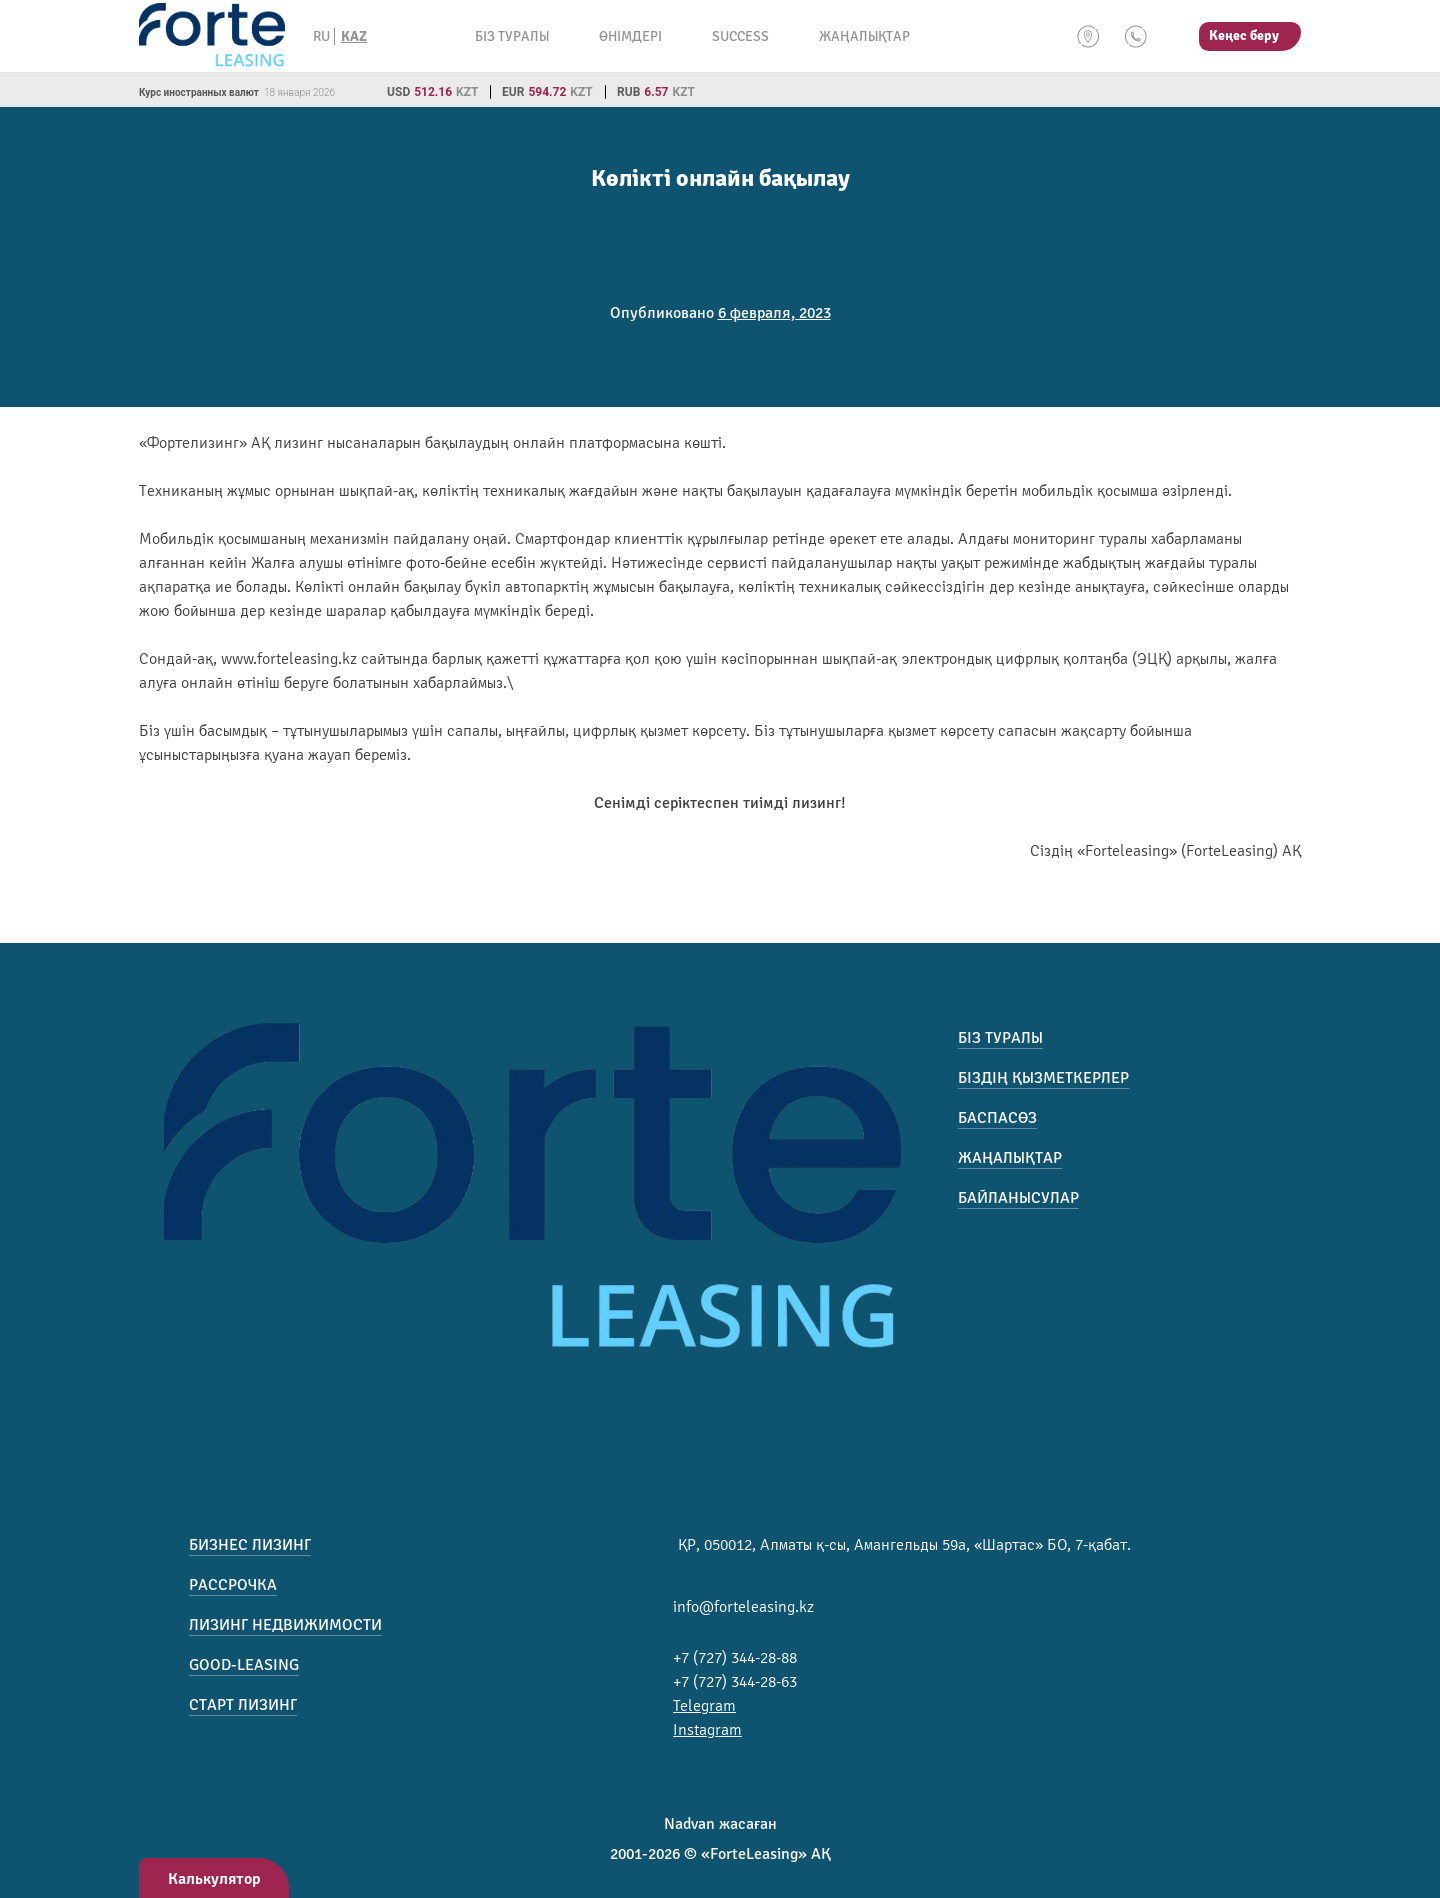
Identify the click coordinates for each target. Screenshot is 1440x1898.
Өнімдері (630, 36)
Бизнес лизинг (250, 1545)
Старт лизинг (243, 1705)
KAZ (354, 36)
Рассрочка (233, 1585)
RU (321, 36)
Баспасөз (997, 1118)
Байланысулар (1018, 1198)
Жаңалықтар (864, 36)
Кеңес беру (1244, 35)
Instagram (707, 1730)
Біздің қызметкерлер (1043, 1078)
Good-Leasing (244, 1665)
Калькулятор (214, 1879)
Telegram (704, 1706)
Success (740, 36)
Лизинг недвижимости (285, 1625)
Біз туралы (512, 36)
